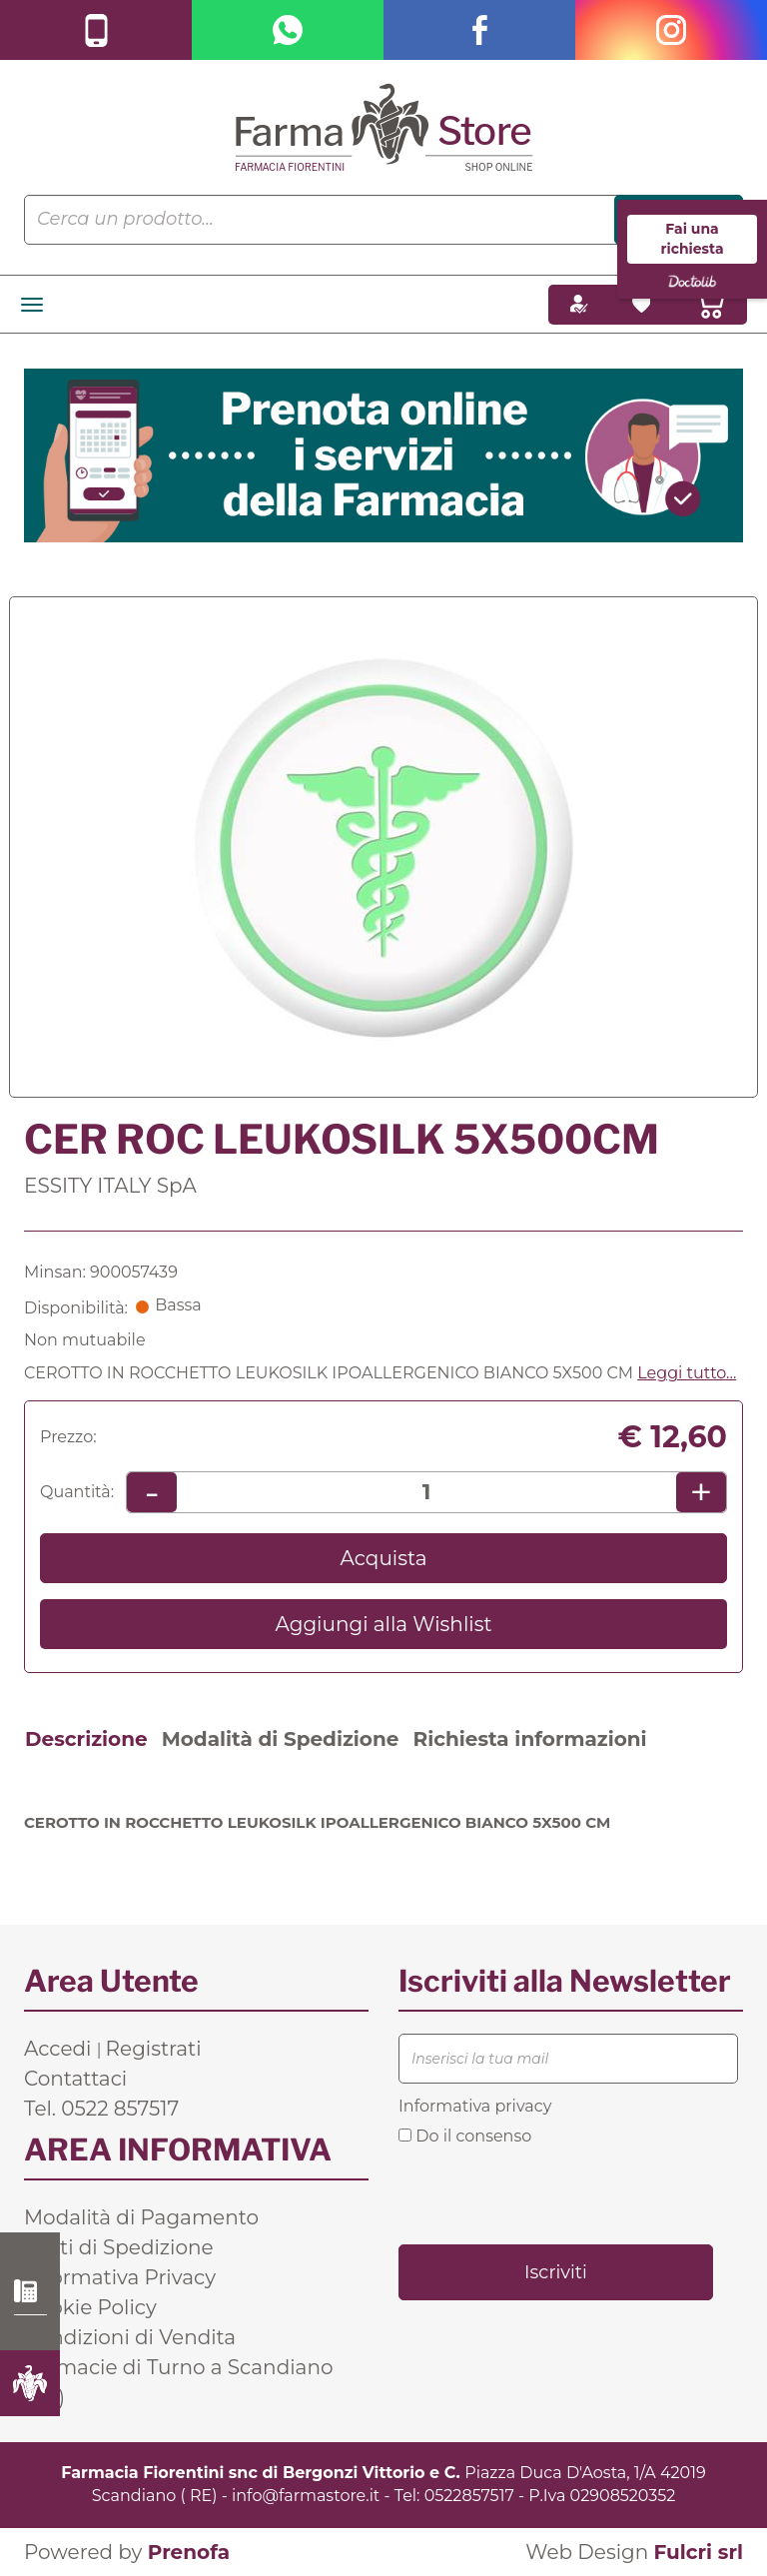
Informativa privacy (474, 2106)
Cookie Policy (90, 2307)
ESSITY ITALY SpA (110, 1186)
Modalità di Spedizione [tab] (280, 1739)
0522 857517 (30, 2291)
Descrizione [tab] (86, 1739)
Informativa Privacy (120, 2277)
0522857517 (469, 2495)
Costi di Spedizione (119, 2247)
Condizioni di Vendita (130, 2337)
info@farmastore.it (306, 2495)
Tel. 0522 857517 (101, 2109)
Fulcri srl (698, 2552)
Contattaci (75, 2079)
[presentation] (550, 2193)
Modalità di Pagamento (141, 2217)
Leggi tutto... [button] (686, 1372)
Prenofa (189, 2552)
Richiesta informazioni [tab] (529, 1739)
